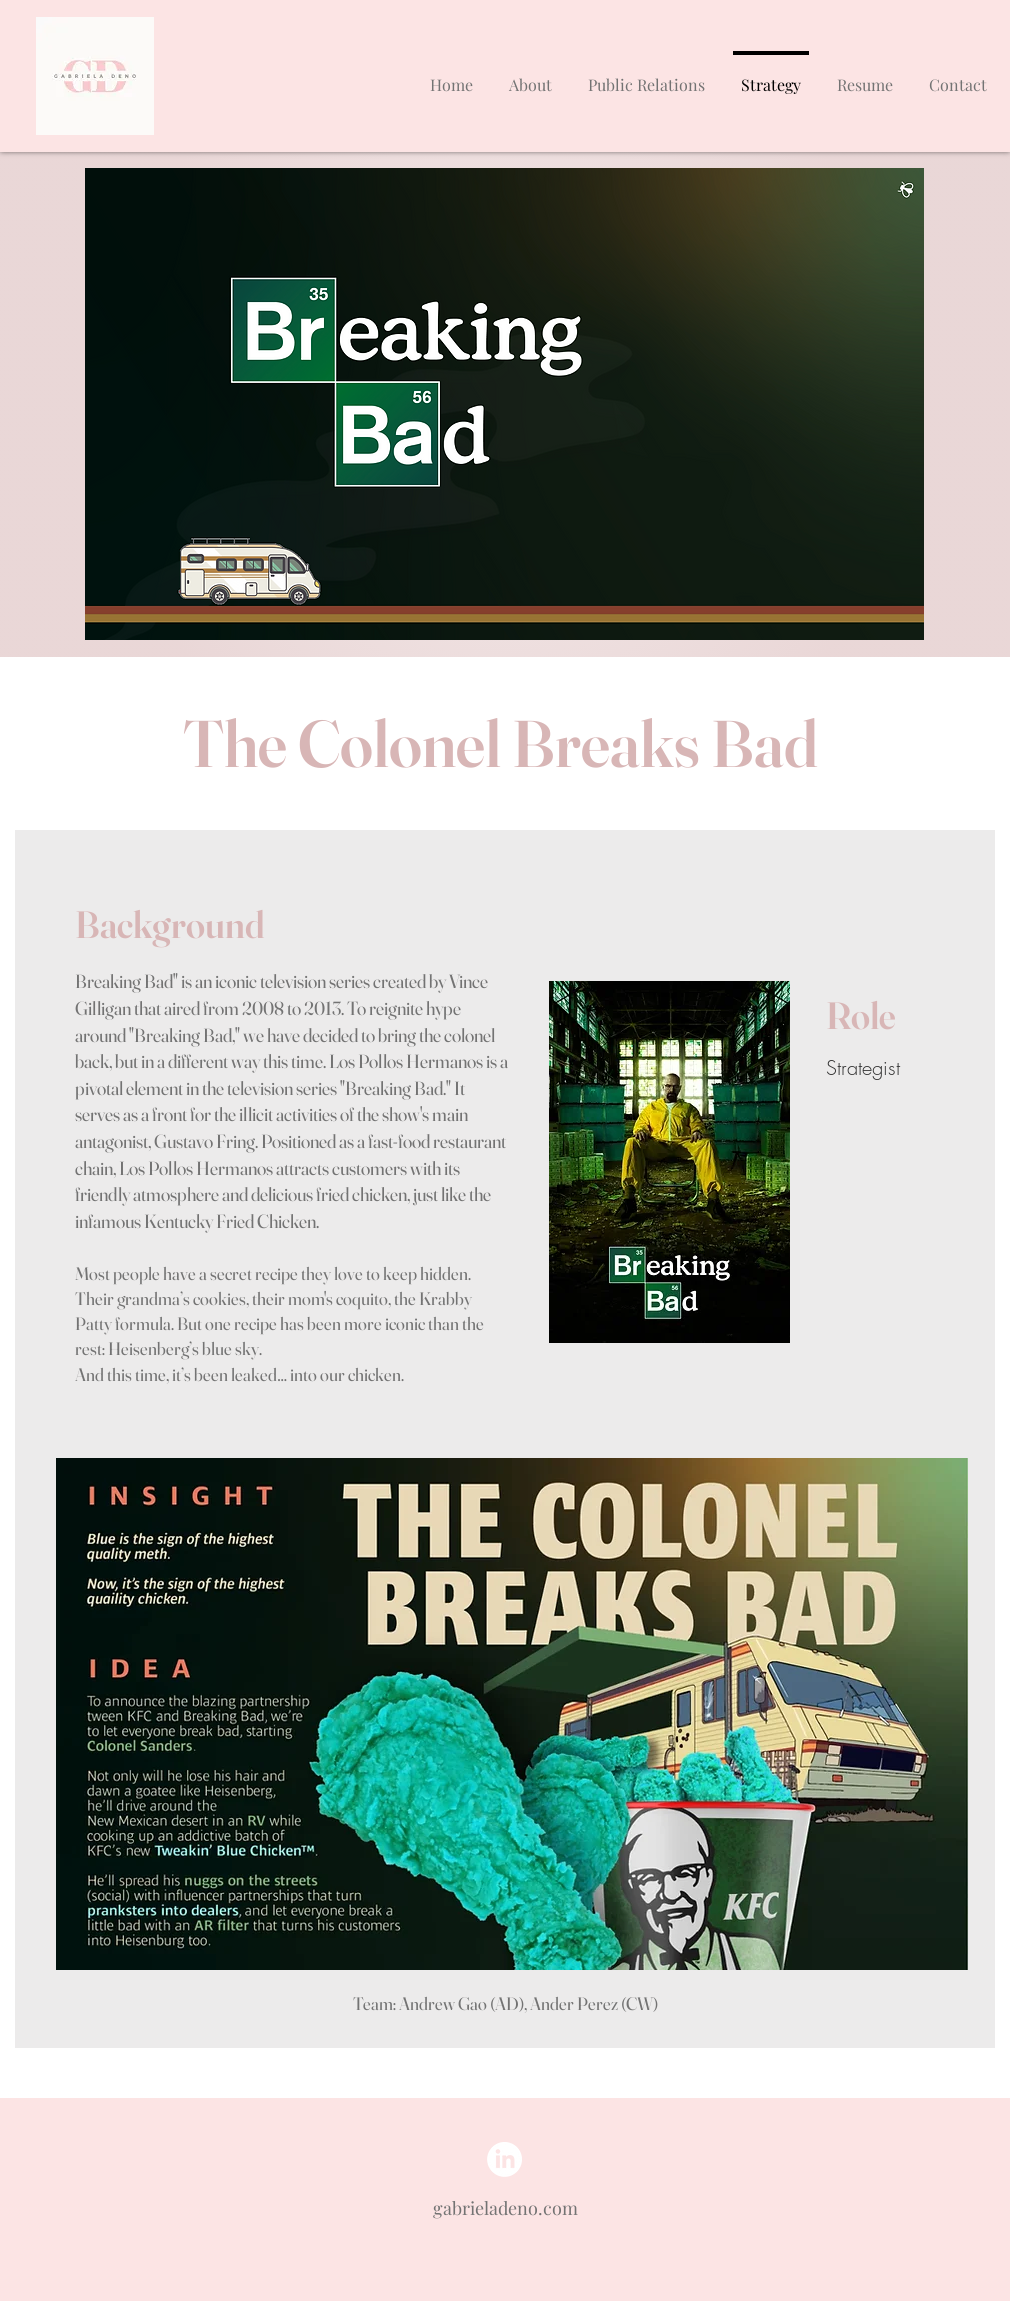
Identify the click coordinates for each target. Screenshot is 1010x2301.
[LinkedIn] (504, 2159)
